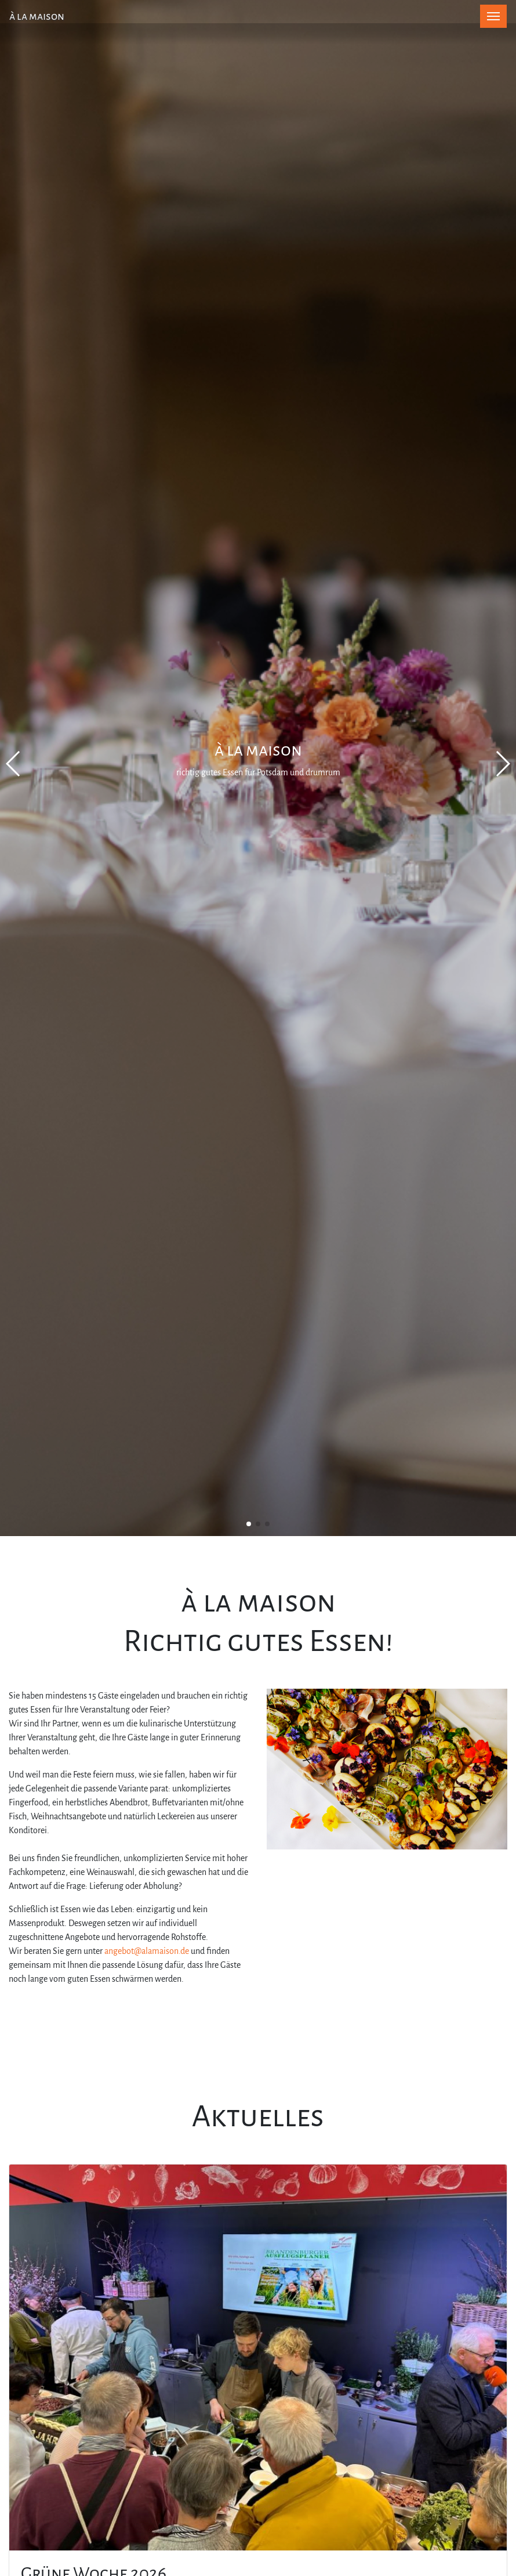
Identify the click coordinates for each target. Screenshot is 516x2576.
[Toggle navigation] (493, 16)
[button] (248, 1524)
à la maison (36, 16)
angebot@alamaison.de (146, 1951)
